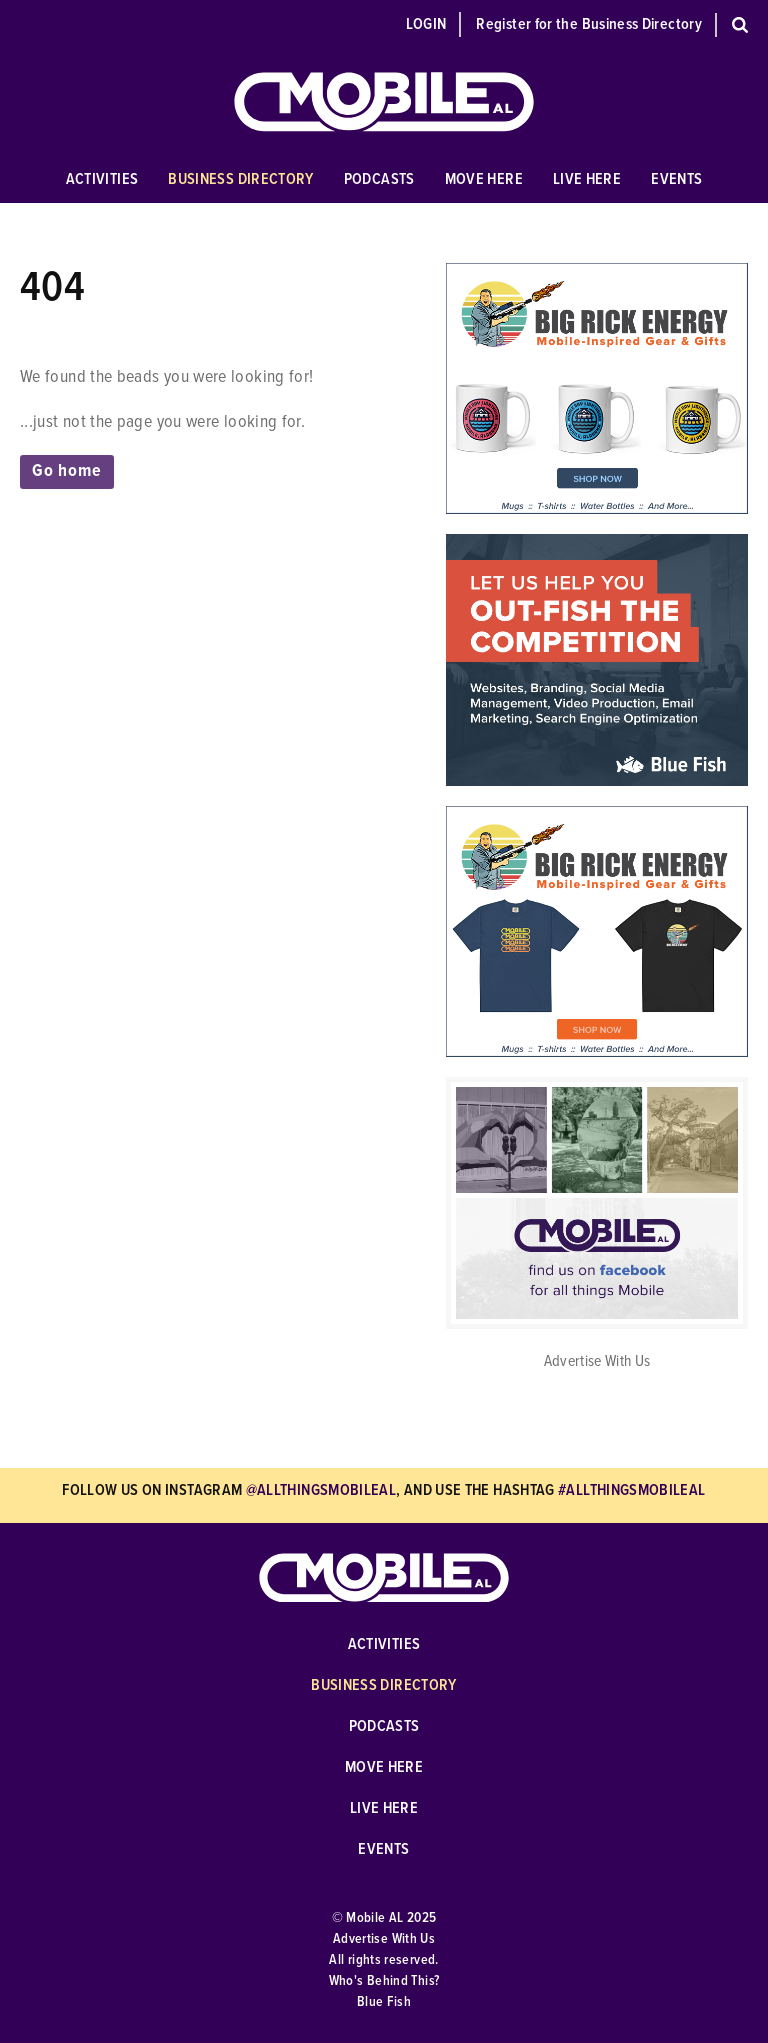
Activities (102, 179)
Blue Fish (384, 2002)
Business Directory (240, 179)
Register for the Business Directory (589, 24)
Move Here (484, 179)
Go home (67, 471)
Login (426, 24)
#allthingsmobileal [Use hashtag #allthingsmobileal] (631, 1490)
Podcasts (379, 179)
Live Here (587, 179)
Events (676, 179)
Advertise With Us (597, 1361)
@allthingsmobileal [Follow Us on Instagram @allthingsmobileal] (321, 1490)
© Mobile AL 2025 (384, 1918)
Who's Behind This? (384, 1981)
